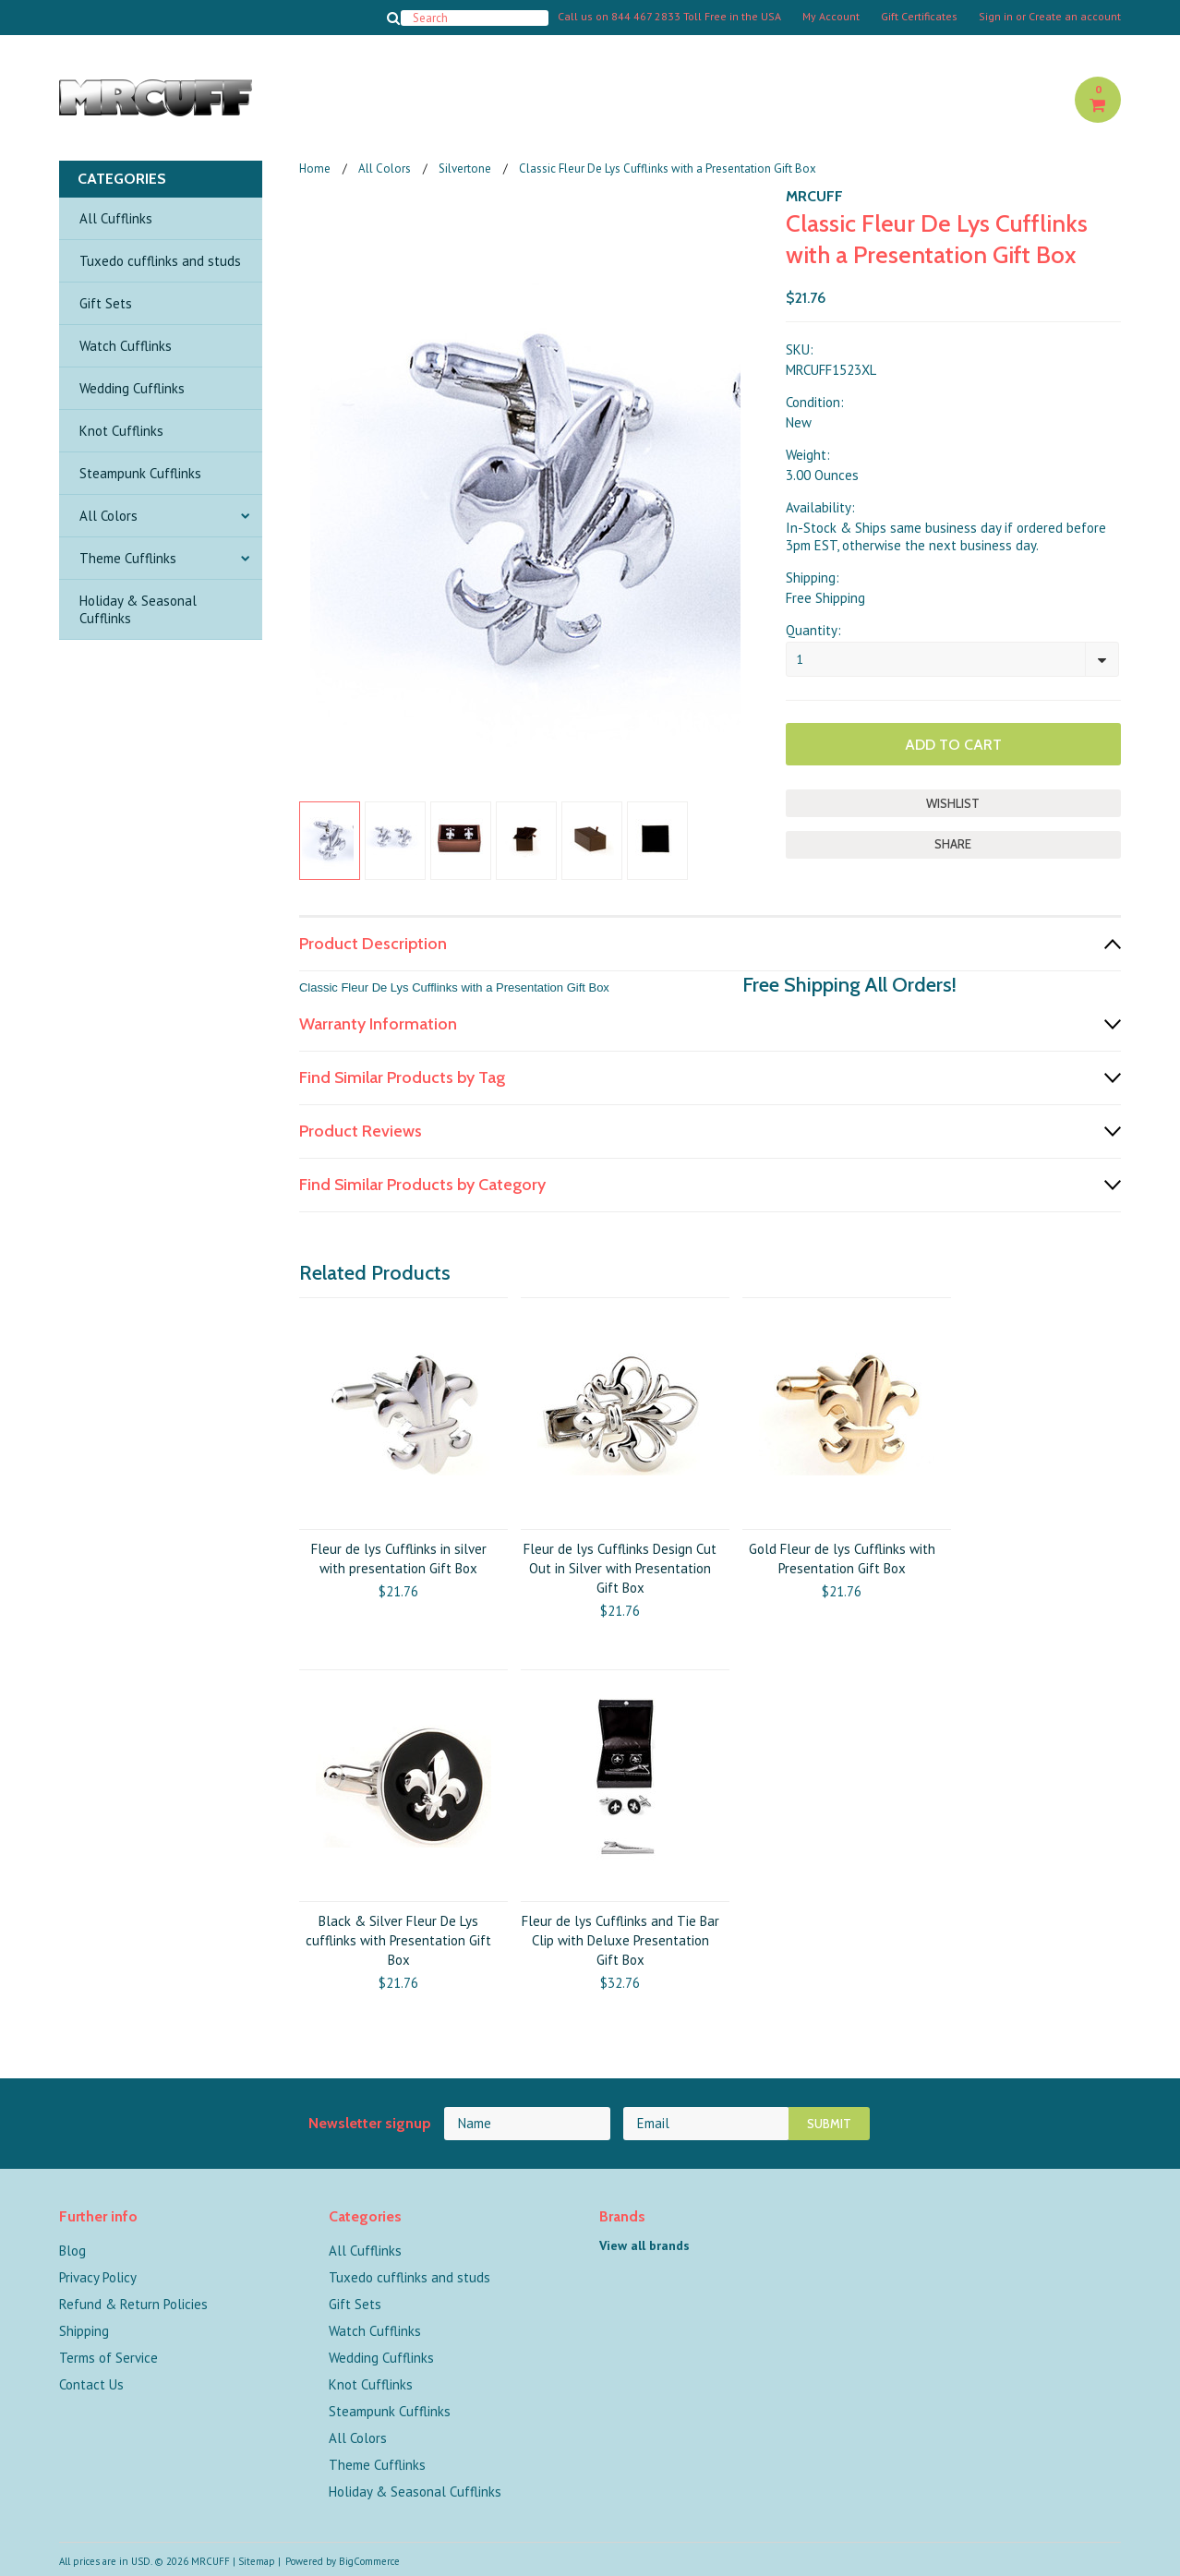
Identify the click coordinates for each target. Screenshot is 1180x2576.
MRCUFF (814, 196)
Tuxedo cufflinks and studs (160, 261)
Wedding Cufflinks (132, 388)
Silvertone (465, 168)
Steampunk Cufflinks (140, 473)
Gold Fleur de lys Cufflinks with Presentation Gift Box (842, 1558)
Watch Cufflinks (125, 346)
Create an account (1075, 16)
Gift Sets (105, 303)
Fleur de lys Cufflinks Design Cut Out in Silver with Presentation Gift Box (620, 1568)
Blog (72, 2250)
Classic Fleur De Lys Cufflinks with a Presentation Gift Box (454, 987)
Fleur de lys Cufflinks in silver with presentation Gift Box (399, 1558)
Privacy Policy (98, 2277)
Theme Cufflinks (127, 558)
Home (315, 168)
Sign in (996, 16)
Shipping (84, 2331)
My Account (831, 16)
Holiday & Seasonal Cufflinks (138, 609)
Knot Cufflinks (121, 430)
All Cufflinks (115, 218)
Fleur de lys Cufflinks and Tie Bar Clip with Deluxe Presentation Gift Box (620, 1940)
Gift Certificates (919, 16)
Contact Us (91, 2384)
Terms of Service (108, 2357)
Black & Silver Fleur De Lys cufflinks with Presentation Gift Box (398, 1940)
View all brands (644, 2245)
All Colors (108, 515)
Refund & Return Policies (133, 2304)
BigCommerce (369, 2561)
